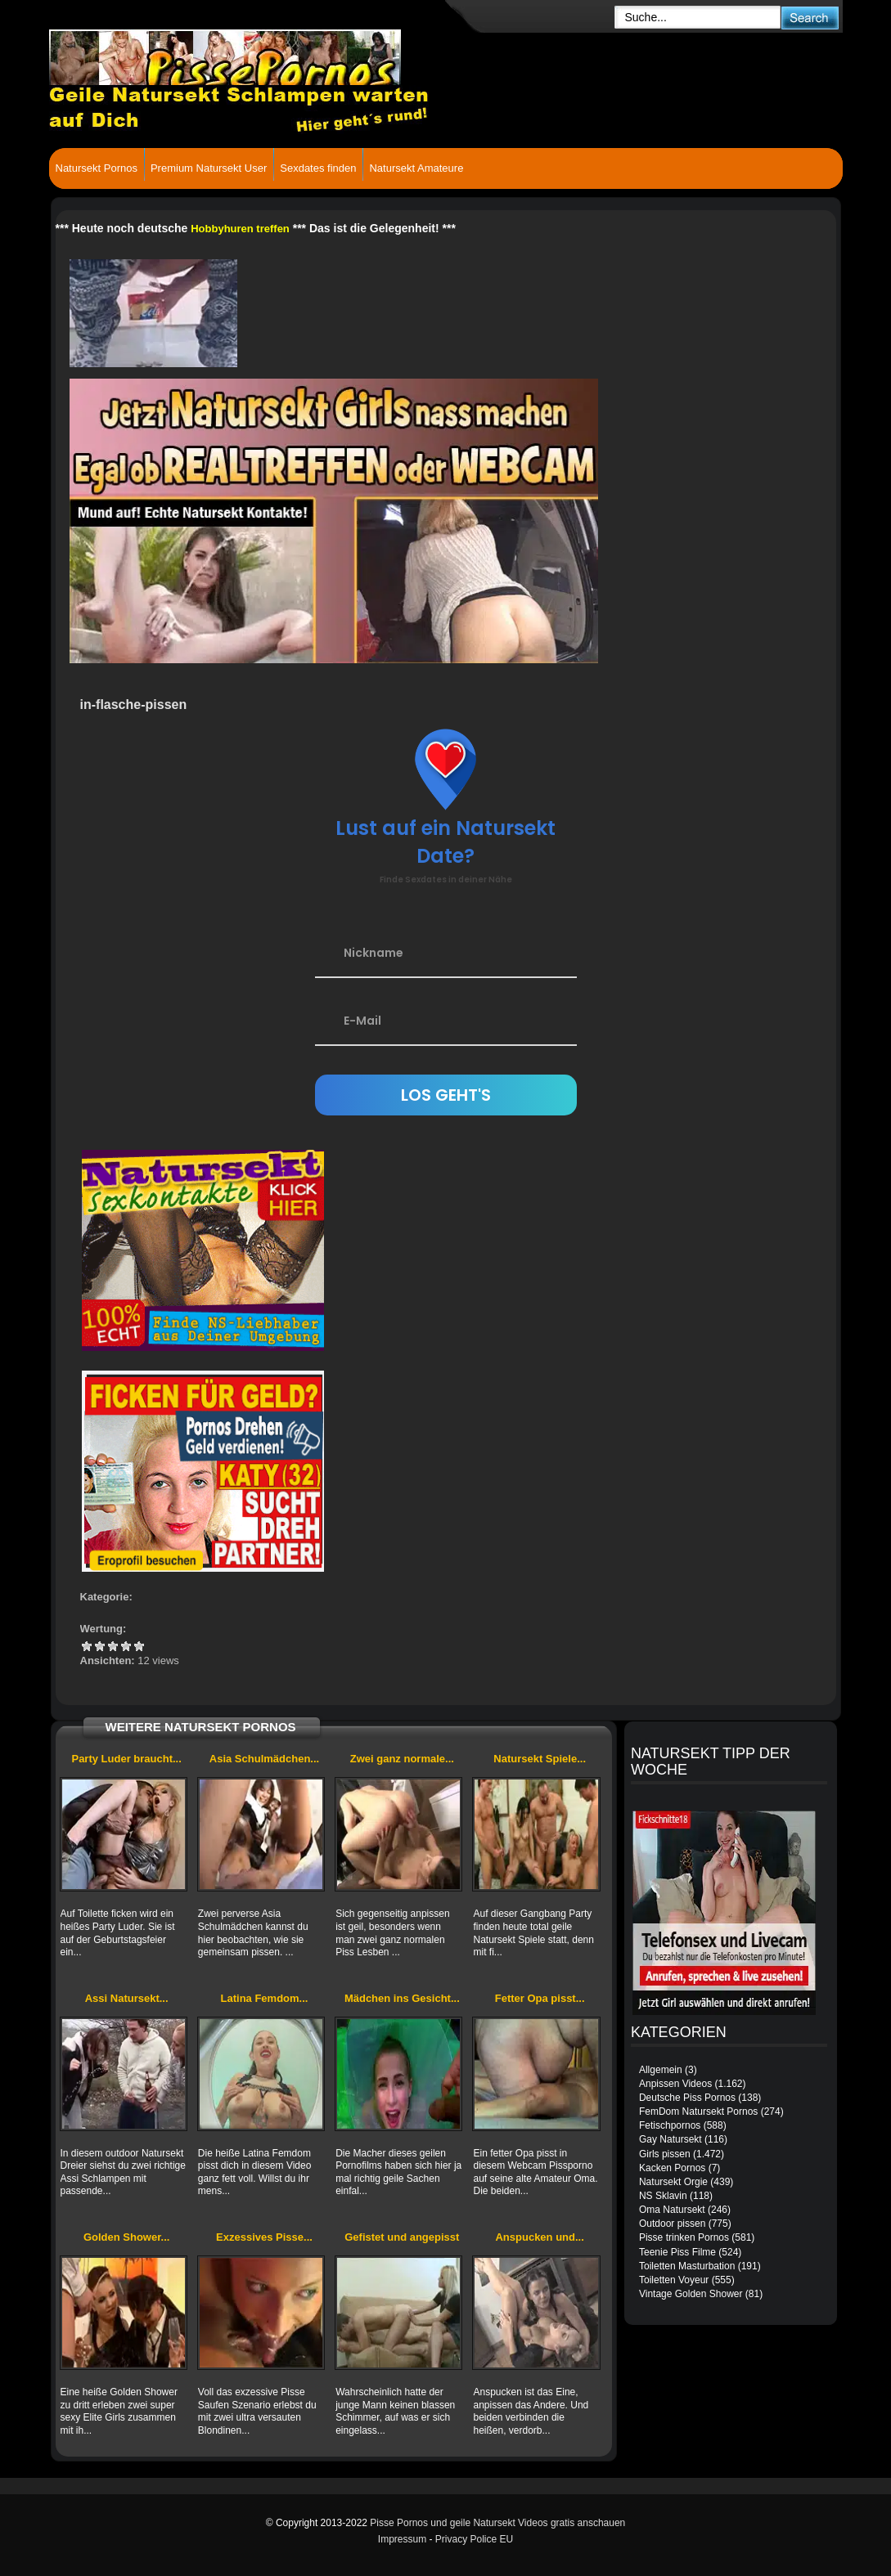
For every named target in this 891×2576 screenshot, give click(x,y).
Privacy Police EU (474, 2539)
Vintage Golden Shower (691, 2294)
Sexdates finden (318, 168)
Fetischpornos (669, 2125)
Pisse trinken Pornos (684, 2237)
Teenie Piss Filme (677, 2252)
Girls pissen (665, 2154)
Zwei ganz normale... (402, 1758)
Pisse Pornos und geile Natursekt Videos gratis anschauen (497, 2523)
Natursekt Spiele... (539, 1758)
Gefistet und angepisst (401, 2237)
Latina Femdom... (264, 1998)
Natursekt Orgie (673, 2182)
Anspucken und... (539, 2237)
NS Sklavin (663, 2195)
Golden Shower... (126, 2237)
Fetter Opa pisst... (540, 1998)
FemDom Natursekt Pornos (698, 2111)
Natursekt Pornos (96, 168)
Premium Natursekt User (209, 168)
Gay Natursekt (670, 2139)
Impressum (402, 2539)
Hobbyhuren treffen (240, 228)
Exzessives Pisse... (264, 2237)
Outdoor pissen (672, 2223)
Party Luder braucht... (126, 1758)
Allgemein (660, 2070)
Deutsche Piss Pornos (687, 2097)
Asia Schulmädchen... (264, 1758)
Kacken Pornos (672, 2168)
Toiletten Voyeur (674, 2280)
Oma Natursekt (672, 2209)
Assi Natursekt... (127, 1998)
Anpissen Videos (675, 2083)
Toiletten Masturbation (687, 2266)
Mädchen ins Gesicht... (402, 1998)
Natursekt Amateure (416, 168)
